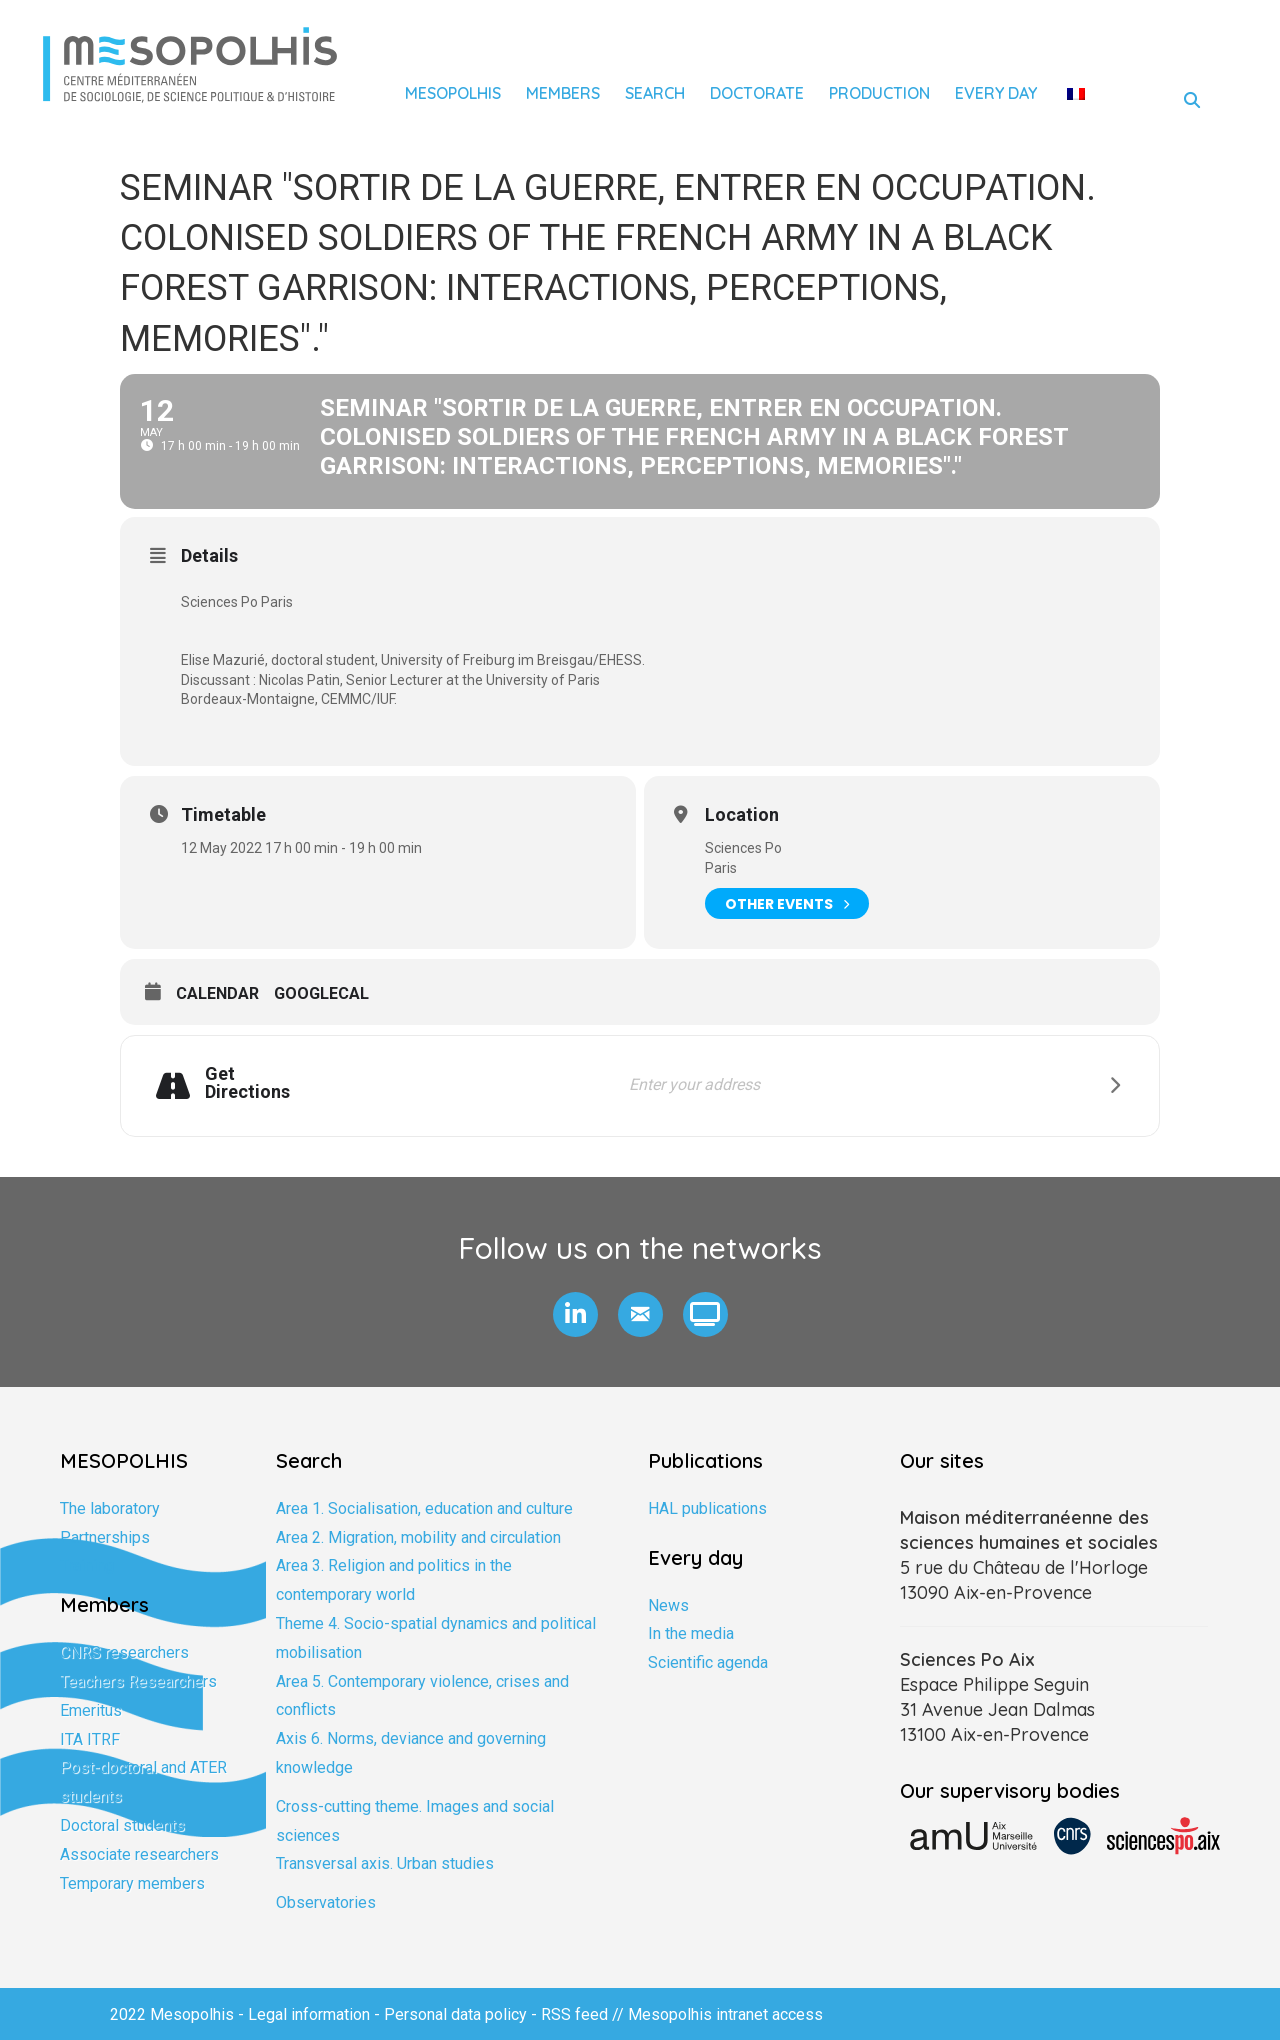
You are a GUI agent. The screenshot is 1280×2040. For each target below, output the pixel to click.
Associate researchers (139, 1854)
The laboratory (110, 1508)
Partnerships (105, 1537)
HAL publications (707, 1508)
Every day (996, 93)
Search (655, 93)
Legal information (309, 2014)
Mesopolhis (453, 93)
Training (87, 1565)
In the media (691, 1633)
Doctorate (757, 93)
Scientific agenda (708, 1662)
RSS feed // (584, 2014)
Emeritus (91, 1710)
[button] (575, 1314)
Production (879, 93)
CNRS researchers (124, 1652)
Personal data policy (455, 2014)
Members (563, 93)
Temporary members (132, 1883)
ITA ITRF (90, 1739)
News (668, 1605)
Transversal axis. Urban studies (385, 1863)
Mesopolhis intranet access (725, 2014)
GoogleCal (321, 993)
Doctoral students (122, 1825)
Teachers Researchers (138, 1681)
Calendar (217, 993)
